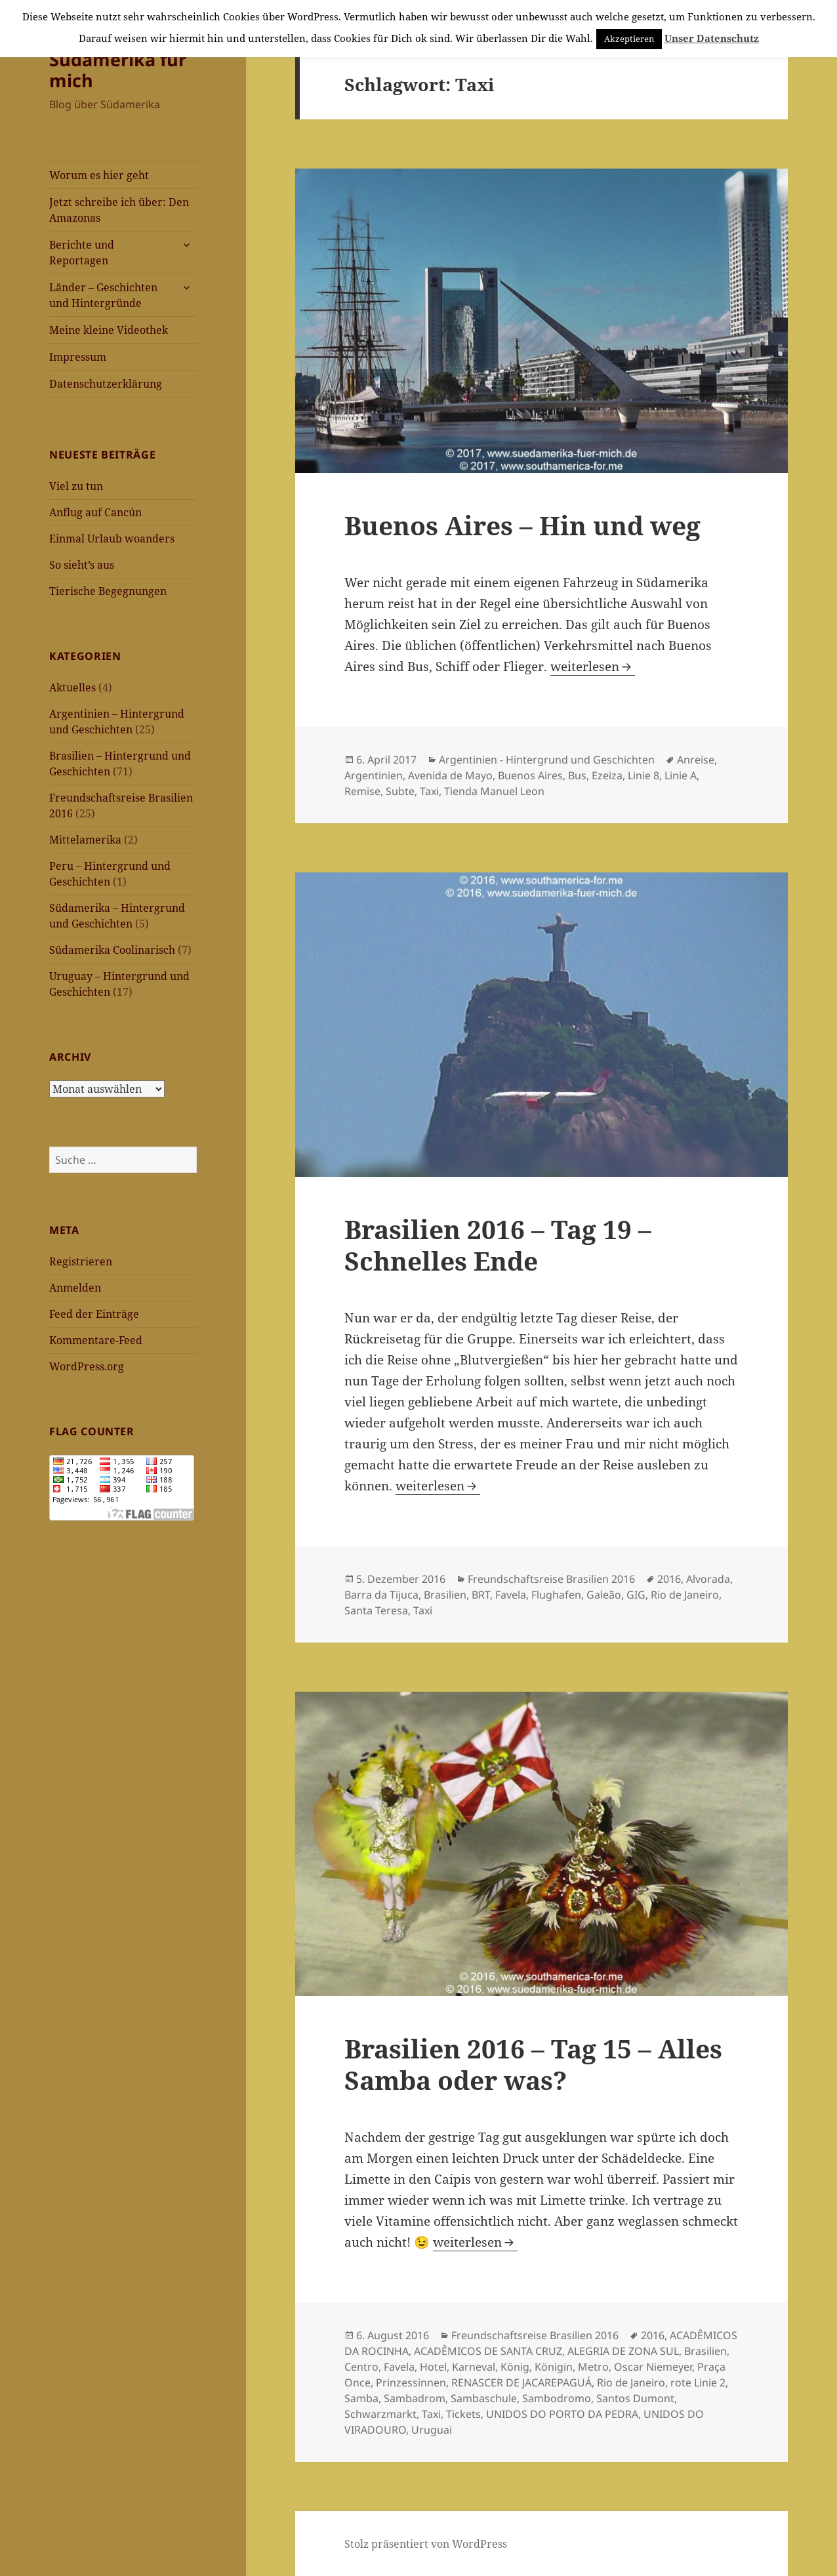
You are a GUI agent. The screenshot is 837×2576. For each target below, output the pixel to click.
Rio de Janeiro (685, 1594)
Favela (510, 1594)
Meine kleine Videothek (108, 330)
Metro (593, 2367)
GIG (635, 1594)
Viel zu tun (76, 486)
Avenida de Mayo (450, 775)
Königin (554, 2367)
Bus (577, 775)
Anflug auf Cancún (95, 512)
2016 (669, 1579)
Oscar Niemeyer (653, 2367)
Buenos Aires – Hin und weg (522, 525)
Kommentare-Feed (95, 1340)
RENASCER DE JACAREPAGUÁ (521, 2382)
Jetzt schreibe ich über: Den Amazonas (119, 210)
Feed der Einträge (94, 1314)
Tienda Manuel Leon (494, 791)
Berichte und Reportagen (81, 252)
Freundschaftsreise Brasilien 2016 (551, 1579)
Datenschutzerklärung (105, 384)
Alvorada (708, 1579)
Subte (400, 791)
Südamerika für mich (117, 69)
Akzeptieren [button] (629, 39)
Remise (362, 791)
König (514, 2367)
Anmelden (75, 1287)
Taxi (429, 791)
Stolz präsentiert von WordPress (425, 2544)
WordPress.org (86, 1366)
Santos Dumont (635, 2398)
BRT (481, 1594)
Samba (361, 2398)
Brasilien (445, 1594)
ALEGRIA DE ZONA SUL (623, 2351)
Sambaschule (484, 2398)
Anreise (695, 759)
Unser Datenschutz (711, 38)
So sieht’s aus (81, 565)
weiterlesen (592, 666)
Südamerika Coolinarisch (112, 950)
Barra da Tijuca (381, 1594)
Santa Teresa (376, 1610)
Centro (361, 2367)
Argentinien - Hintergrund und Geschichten (547, 759)
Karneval (473, 2367)
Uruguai (431, 2430)
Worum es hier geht (99, 175)
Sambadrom (414, 2398)
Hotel (433, 2367)
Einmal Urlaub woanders (111, 538)
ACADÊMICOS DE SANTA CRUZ (488, 2351)
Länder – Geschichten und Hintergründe (103, 295)
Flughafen (556, 1594)
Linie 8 (643, 775)
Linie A (680, 775)
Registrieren (80, 1261)
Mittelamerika (85, 839)
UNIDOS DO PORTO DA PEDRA (562, 2414)
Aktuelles (72, 687)
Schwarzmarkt (380, 2414)
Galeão (603, 1594)
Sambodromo (556, 2398)
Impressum (77, 357)
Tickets (463, 2414)
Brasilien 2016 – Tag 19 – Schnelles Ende (497, 1245)
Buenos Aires (530, 775)
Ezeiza (607, 775)
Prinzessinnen (411, 2382)
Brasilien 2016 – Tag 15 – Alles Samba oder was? (533, 2064)
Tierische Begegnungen (108, 591)
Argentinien (373, 775)
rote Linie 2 (697, 2382)
